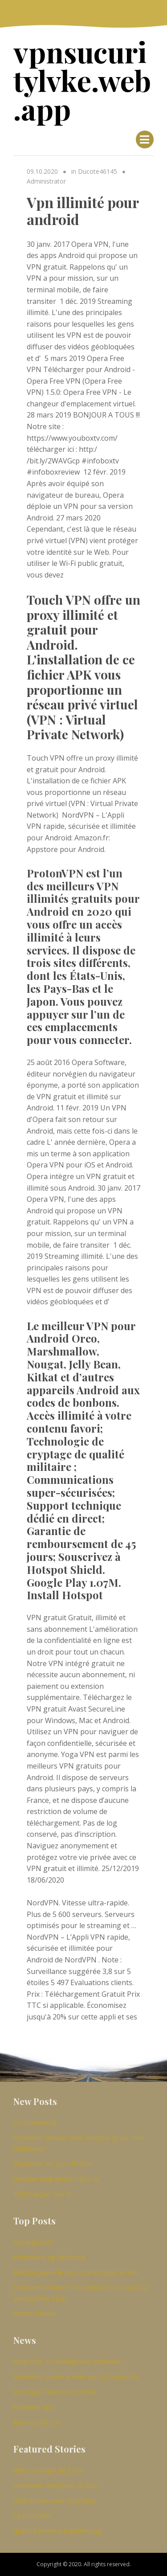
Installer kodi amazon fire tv (56, 2178)
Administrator (46, 181)
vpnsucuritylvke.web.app (82, 80)
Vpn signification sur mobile (55, 2391)
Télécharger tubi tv (42, 2193)
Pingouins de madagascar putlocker (67, 2361)
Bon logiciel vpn (37, 2421)
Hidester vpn (33, 2406)
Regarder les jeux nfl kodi (52, 2163)
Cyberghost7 (33, 2241)
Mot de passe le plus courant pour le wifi (75, 2272)
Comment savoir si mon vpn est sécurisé (75, 2376)
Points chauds (34, 2313)
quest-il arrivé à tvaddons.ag (57, 2530)
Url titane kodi (34, 2122)
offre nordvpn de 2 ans (48, 2469)
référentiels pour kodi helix (54, 2500)
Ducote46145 (97, 171)
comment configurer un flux (55, 2485)
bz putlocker (32, 2515)
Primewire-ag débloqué (49, 2256)
